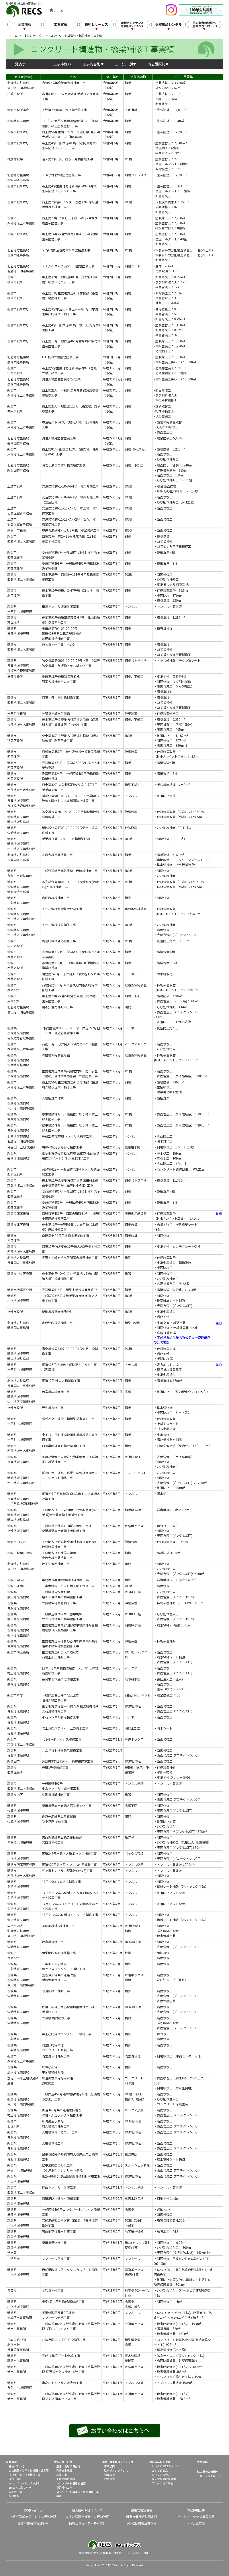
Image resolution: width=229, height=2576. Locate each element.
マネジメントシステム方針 (25, 2483)
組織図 (34, 2470)
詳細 (218, 1213)
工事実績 (64, 26)
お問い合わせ (33, 2510)
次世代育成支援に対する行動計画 (33, 2516)
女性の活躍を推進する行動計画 (87, 2516)
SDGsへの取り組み (20, 2487)
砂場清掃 (109, 2479)
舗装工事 (61, 2474)
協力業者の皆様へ (207, 2471)
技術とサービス (100, 26)
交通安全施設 (64, 2470)
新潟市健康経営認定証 (141, 2516)
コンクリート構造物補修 (71, 2483)
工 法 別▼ (125, 64)
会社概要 (14, 2470)
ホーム (58, 10)
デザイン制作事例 (162, 2483)
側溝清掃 (109, 2474)
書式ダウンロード (210, 2476)
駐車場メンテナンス (116, 2470)
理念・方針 (15, 2479)
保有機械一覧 (33, 2474)
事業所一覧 (15, 2492)
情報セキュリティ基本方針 (87, 2523)
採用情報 (14, 2496)
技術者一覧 (15, 2474)
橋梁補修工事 (64, 2487)
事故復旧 (109, 2466)
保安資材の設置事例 (164, 2479)
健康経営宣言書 (142, 2510)
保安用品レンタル (172, 26)
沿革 (24, 2470)
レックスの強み (161, 2474)
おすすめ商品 (160, 2470)
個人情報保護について (87, 2510)
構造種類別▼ (158, 64)
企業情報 (27, 26)
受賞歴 (45, 2470)
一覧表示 (19, 64)
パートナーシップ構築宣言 (196, 2516)
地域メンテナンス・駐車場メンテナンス (136, 26)
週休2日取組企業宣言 (142, 2523)
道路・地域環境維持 (68, 2466)
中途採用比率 (196, 2510)
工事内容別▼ (93, 64)
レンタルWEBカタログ (165, 2466)
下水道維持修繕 (65, 2479)
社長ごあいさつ (18, 2466)
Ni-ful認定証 (196, 2523)
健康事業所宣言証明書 (33, 2523)
